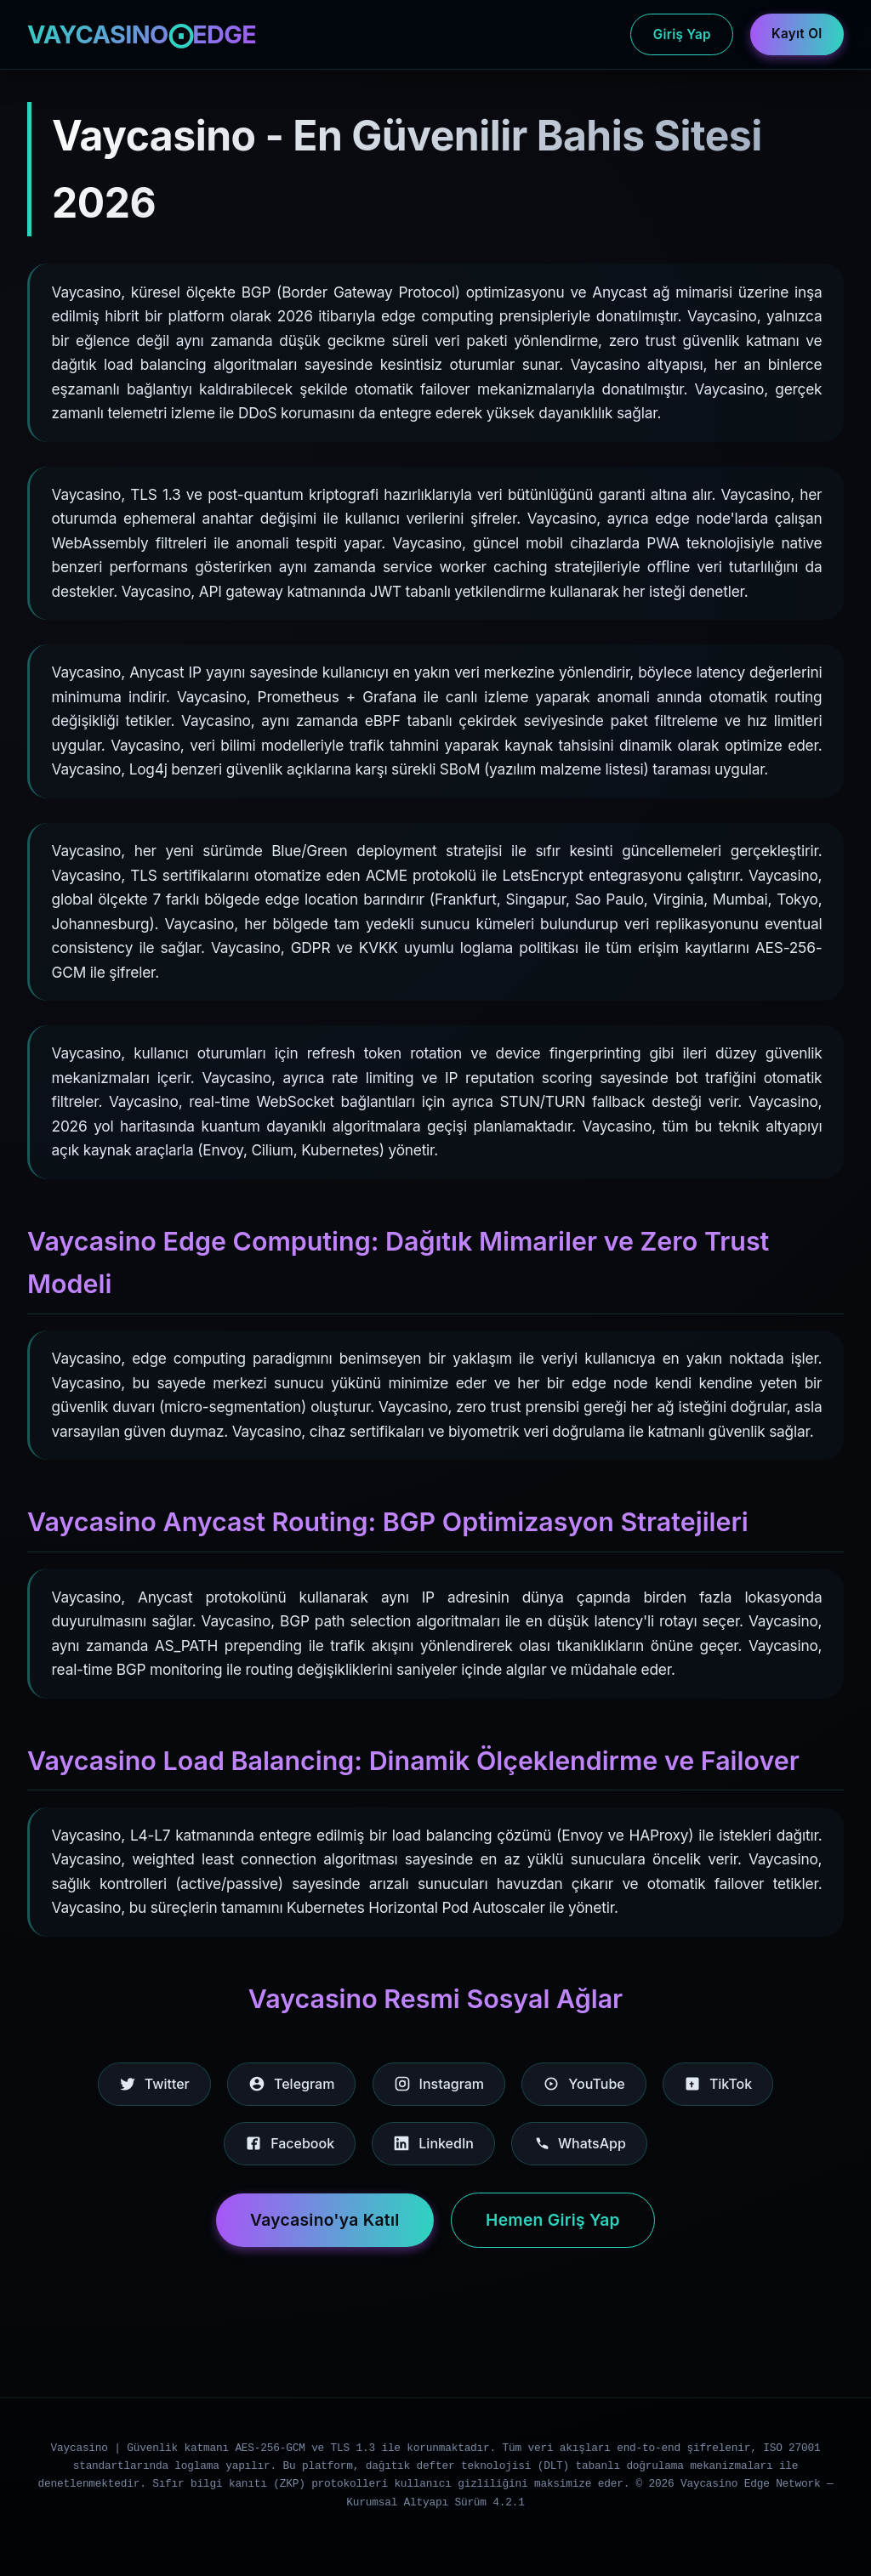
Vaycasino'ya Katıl (325, 2220)
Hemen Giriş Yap (553, 2220)
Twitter (154, 2083)
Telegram (291, 2083)
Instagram (439, 2083)
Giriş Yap (682, 34)
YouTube (583, 2083)
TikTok (718, 2083)
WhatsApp (579, 2143)
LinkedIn (433, 2143)
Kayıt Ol (796, 34)
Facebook (289, 2143)
